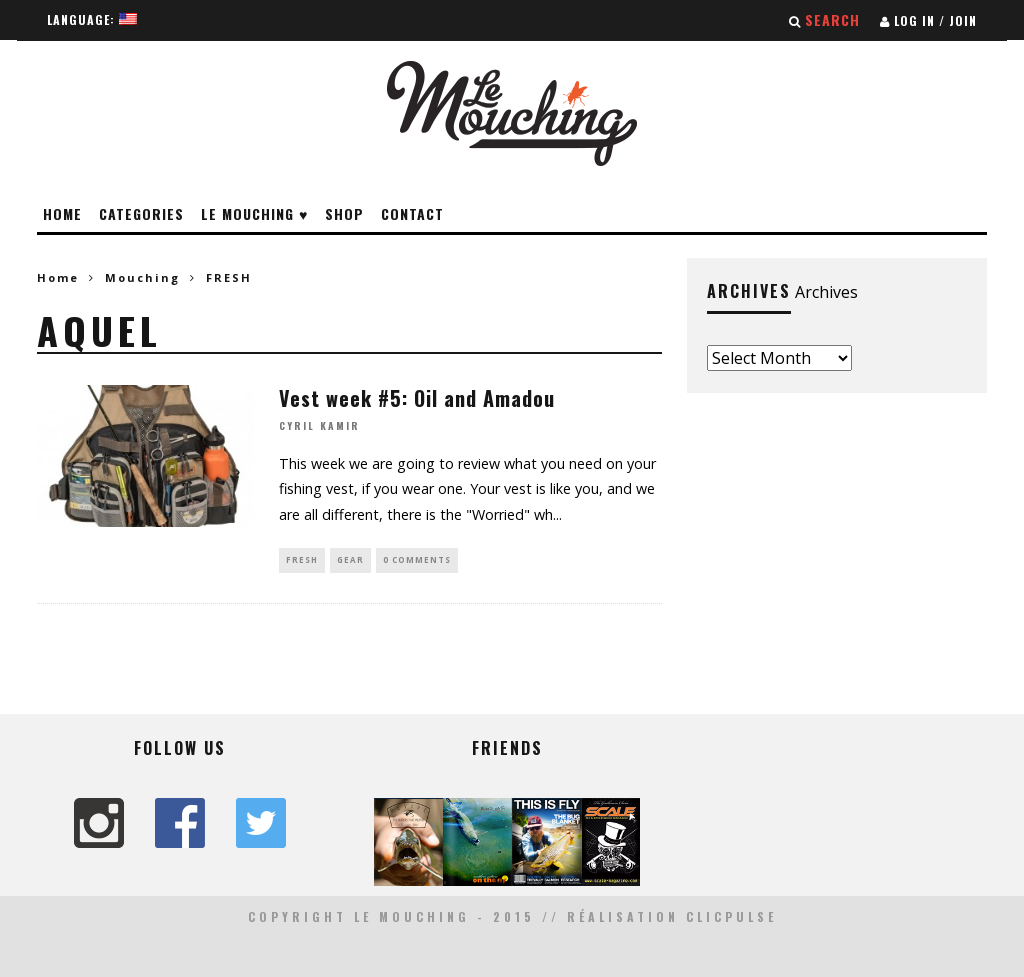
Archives (826, 292)
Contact (412, 213)
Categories (141, 213)
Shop (344, 213)
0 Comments (417, 559)
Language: (92, 19)
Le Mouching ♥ (254, 213)
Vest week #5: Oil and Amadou (417, 398)
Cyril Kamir (319, 426)
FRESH (302, 559)
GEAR (350, 559)
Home (62, 213)
